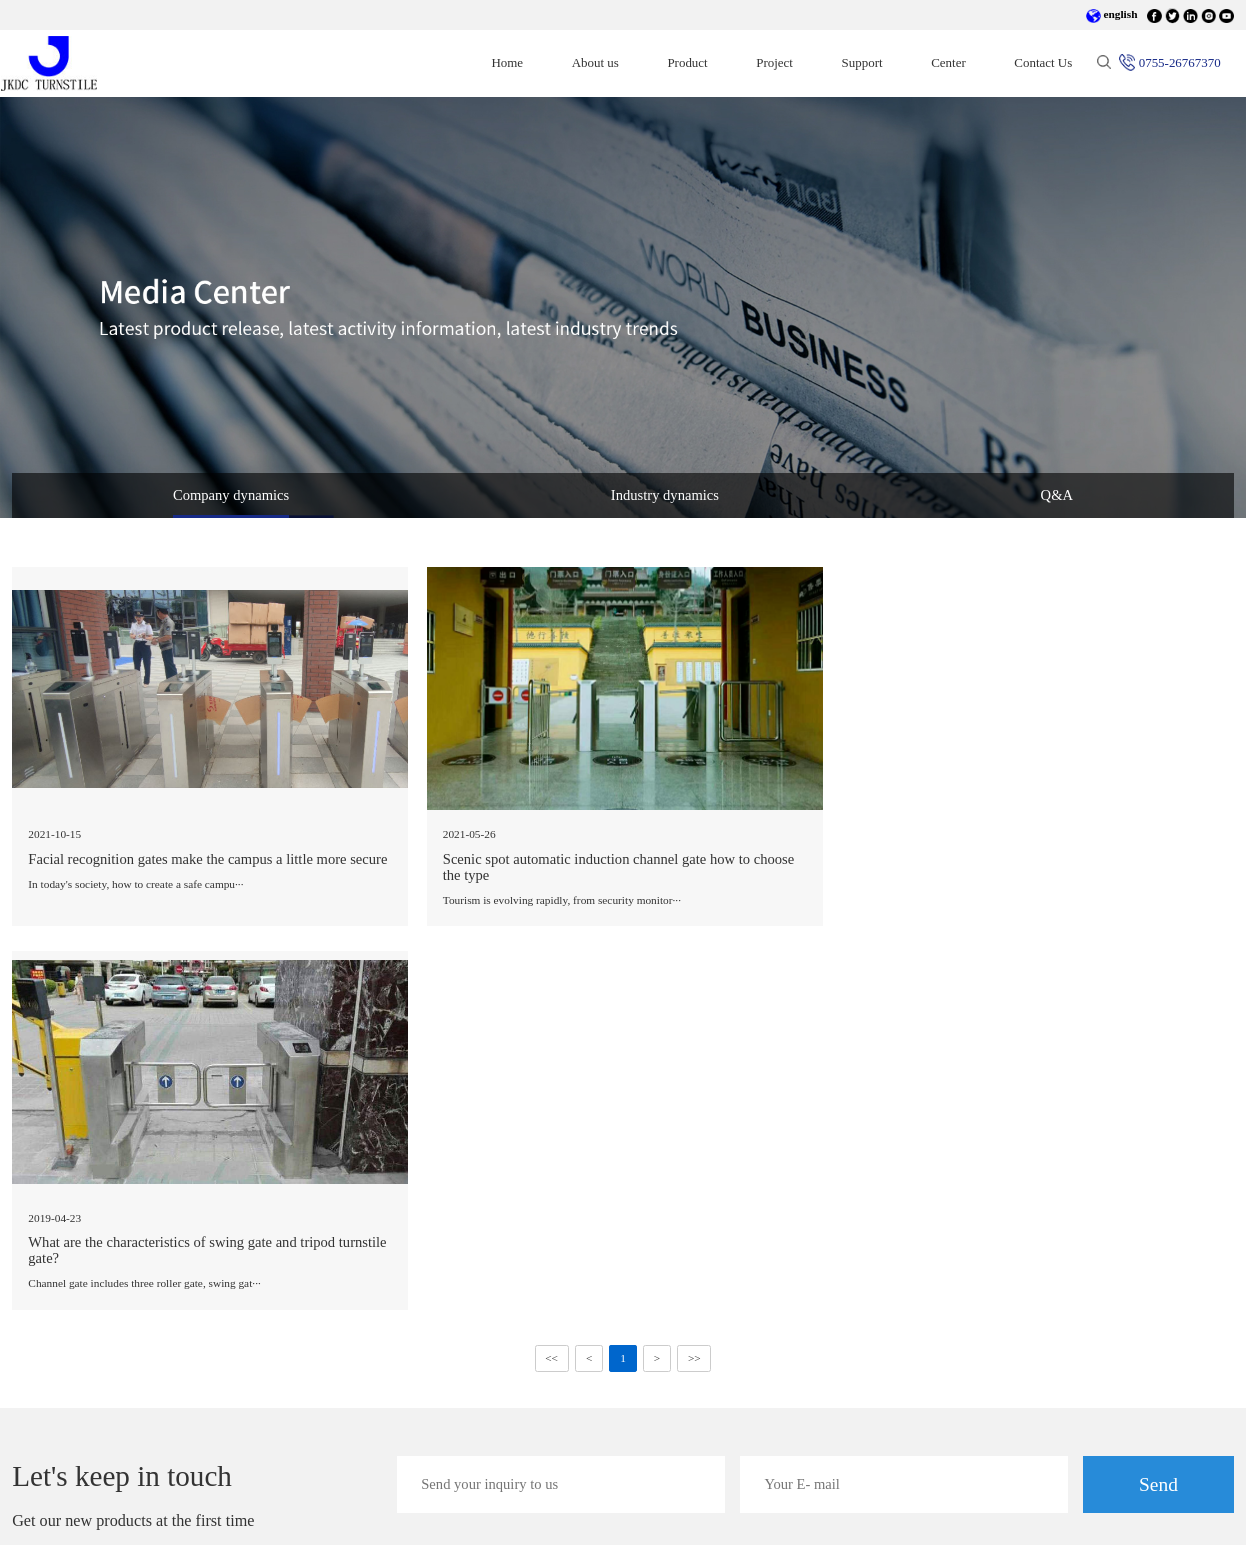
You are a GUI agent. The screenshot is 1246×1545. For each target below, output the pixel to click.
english (1111, 14)
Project (774, 62)
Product (687, 62)
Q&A (1057, 495)
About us (595, 62)
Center (948, 62)
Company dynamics (231, 495)
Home (519, 63)
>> (694, 975)
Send (1158, 1100)
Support (862, 62)
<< (551, 975)
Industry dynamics (665, 495)
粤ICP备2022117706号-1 (407, 1511)
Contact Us (1043, 62)
